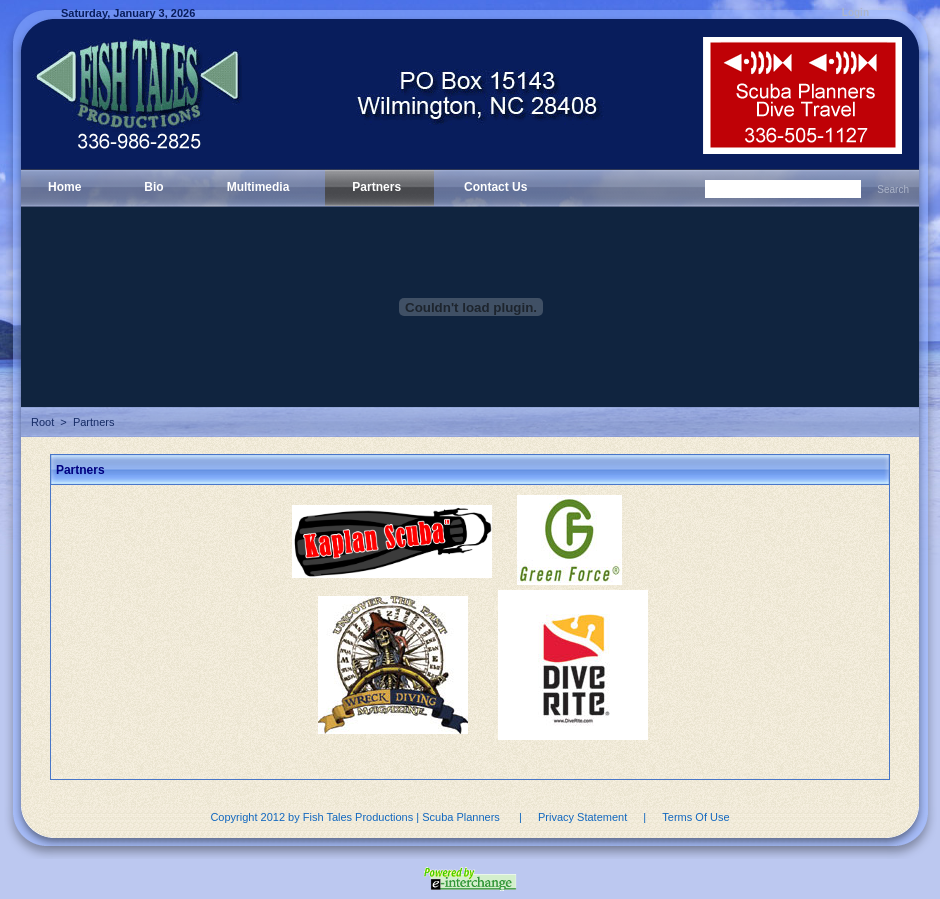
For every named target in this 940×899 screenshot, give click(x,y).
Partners (94, 422)
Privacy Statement (582, 817)
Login (855, 12)
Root (42, 422)
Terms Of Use (695, 817)
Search (893, 189)
